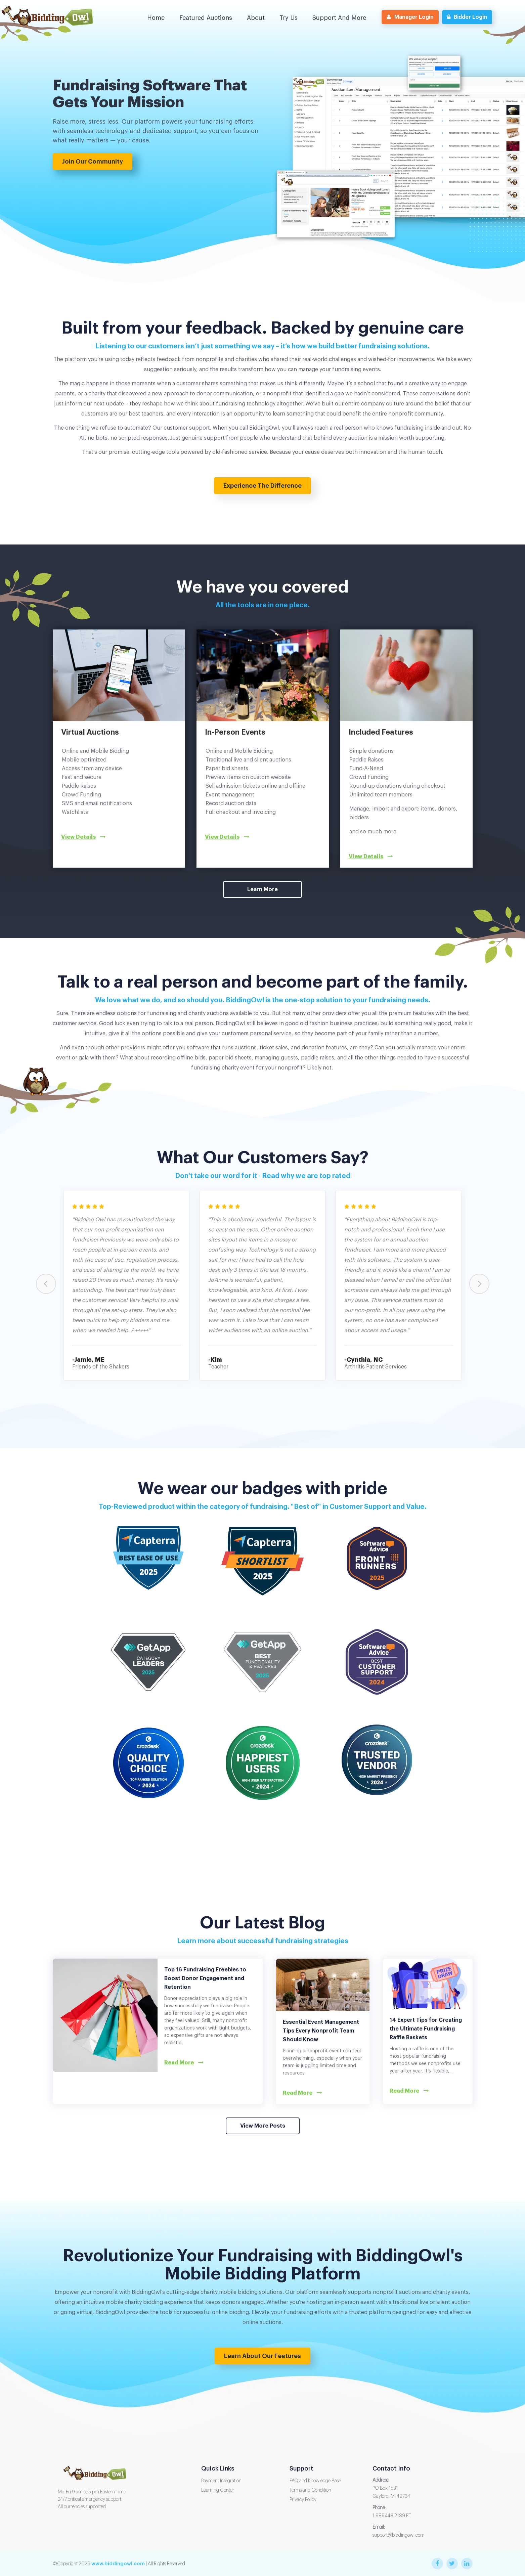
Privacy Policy (303, 2499)
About (256, 18)
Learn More (262, 889)
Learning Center (217, 2490)
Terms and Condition (310, 2490)
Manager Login (410, 17)
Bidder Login (467, 17)
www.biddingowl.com (118, 2563)
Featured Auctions (205, 18)
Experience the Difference (262, 486)
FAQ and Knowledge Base (315, 2481)
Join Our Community (92, 162)
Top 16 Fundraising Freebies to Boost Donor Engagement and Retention (205, 1978)
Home (156, 18)
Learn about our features (262, 2356)
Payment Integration (221, 2481)
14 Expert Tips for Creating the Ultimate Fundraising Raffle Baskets (426, 2028)
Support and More (339, 18)
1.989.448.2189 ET (392, 2516)
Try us (288, 18)
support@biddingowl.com (399, 2535)
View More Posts (262, 2126)
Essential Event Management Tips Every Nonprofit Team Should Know (321, 2030)
